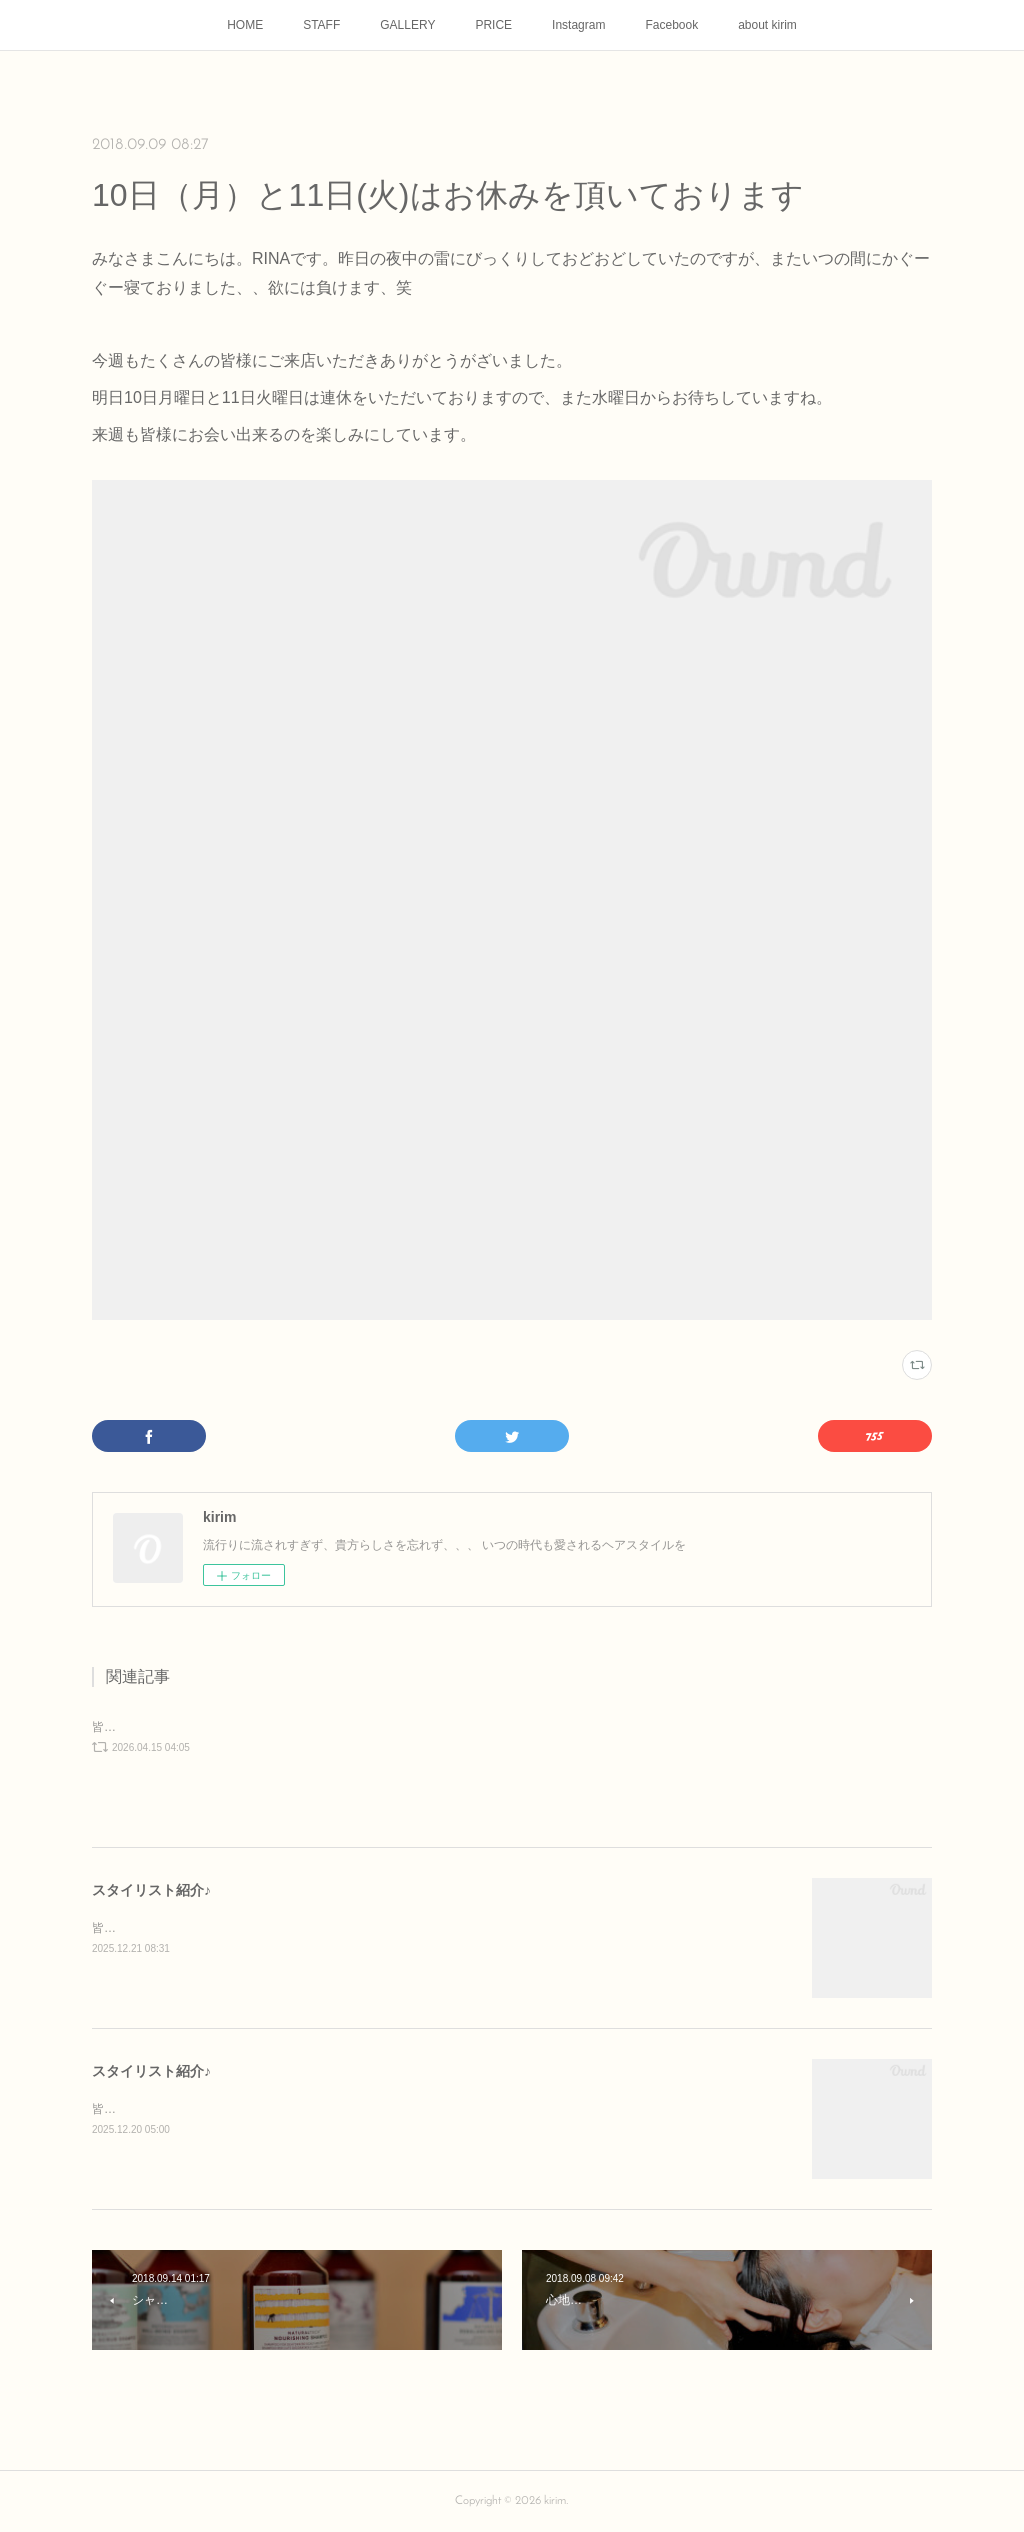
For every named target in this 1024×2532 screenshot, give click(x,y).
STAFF (321, 25)
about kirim (767, 25)
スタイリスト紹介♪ (151, 1890)
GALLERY (407, 25)
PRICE (493, 25)
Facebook (671, 25)
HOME (245, 25)
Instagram (578, 25)
